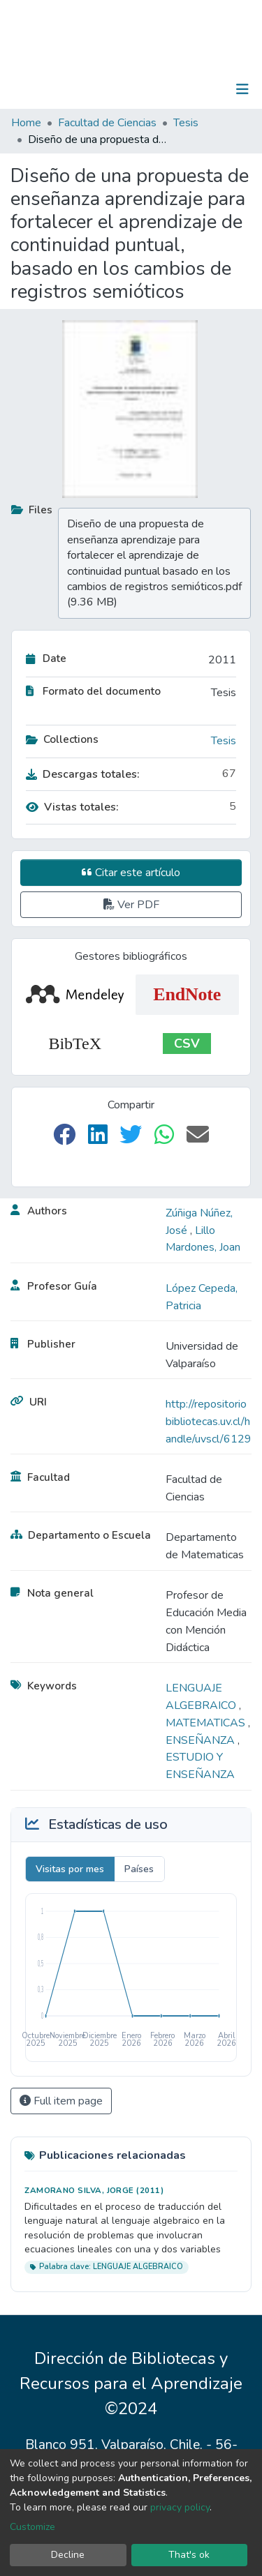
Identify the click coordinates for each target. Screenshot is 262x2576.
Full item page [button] (61, 2101)
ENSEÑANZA (202, 1740)
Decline (68, 2554)
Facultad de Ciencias (107, 122)
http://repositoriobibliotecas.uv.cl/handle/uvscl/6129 (209, 1421)
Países (139, 1869)
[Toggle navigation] (242, 89)
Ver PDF (131, 904)
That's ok (189, 2554)
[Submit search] (170, 89)
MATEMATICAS (207, 1723)
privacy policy (180, 2507)
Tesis (185, 122)
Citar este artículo (131, 872)
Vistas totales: (72, 807)
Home (26, 122)
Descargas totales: (83, 774)
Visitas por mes (70, 1869)
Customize (32, 2526)
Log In (198, 89)
